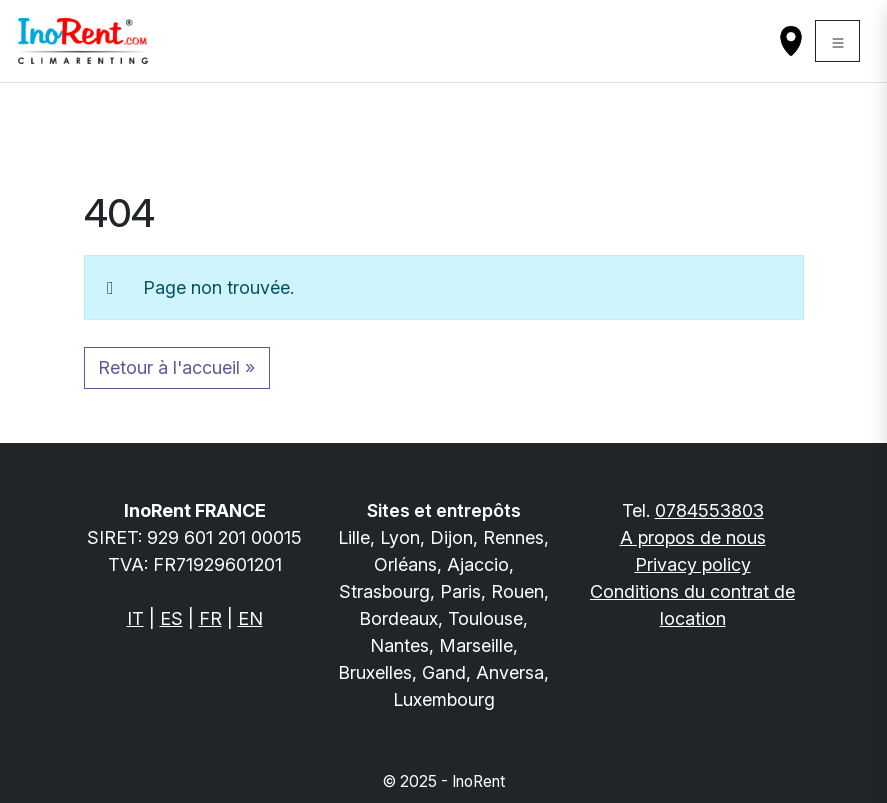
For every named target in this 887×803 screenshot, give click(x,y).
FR (210, 618)
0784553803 (709, 510)
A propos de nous (693, 537)
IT (135, 618)
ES (171, 618)
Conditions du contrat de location (692, 605)
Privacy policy (693, 564)
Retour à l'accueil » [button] (176, 367)
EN (250, 618)
